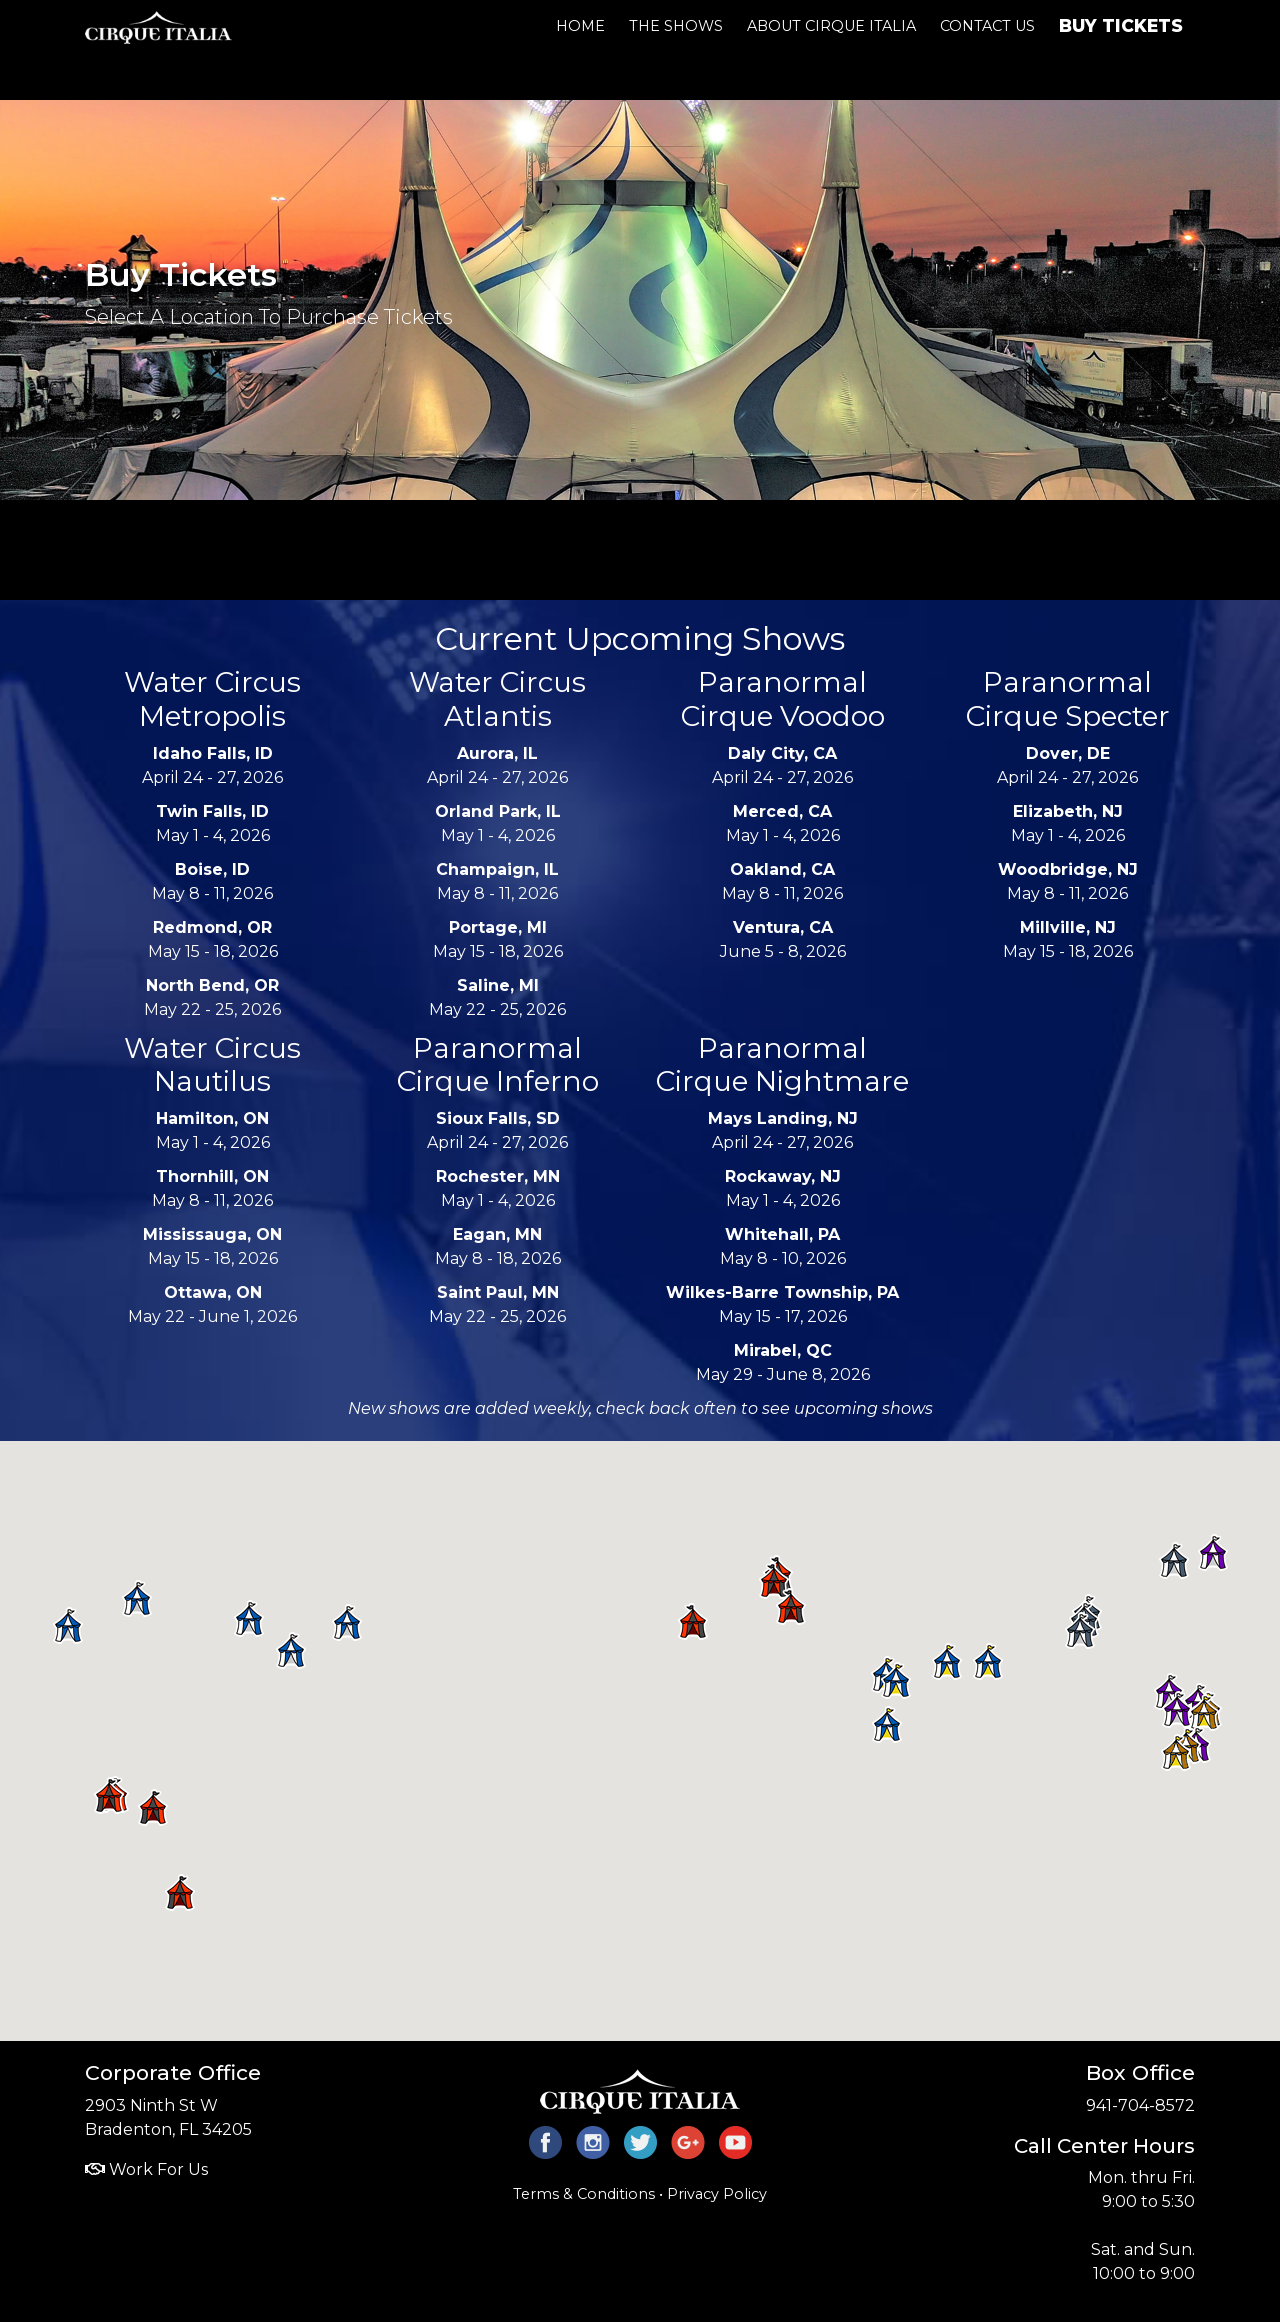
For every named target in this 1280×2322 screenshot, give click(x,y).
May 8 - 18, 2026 (498, 1246)
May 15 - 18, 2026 (213, 939)
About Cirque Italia (831, 26)
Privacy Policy (717, 2194)
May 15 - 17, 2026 (782, 1304)
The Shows (676, 26)
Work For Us (146, 2169)
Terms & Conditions (584, 2194)
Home (580, 26)
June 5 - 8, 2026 (783, 939)
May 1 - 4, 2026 (213, 823)
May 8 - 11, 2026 (212, 881)
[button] (347, 1622)
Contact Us (987, 26)
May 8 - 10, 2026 (783, 1246)
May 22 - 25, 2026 (212, 997)
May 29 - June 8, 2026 (783, 1362)
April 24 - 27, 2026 (212, 765)
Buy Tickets (1121, 25)
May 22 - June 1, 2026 (212, 1304)
